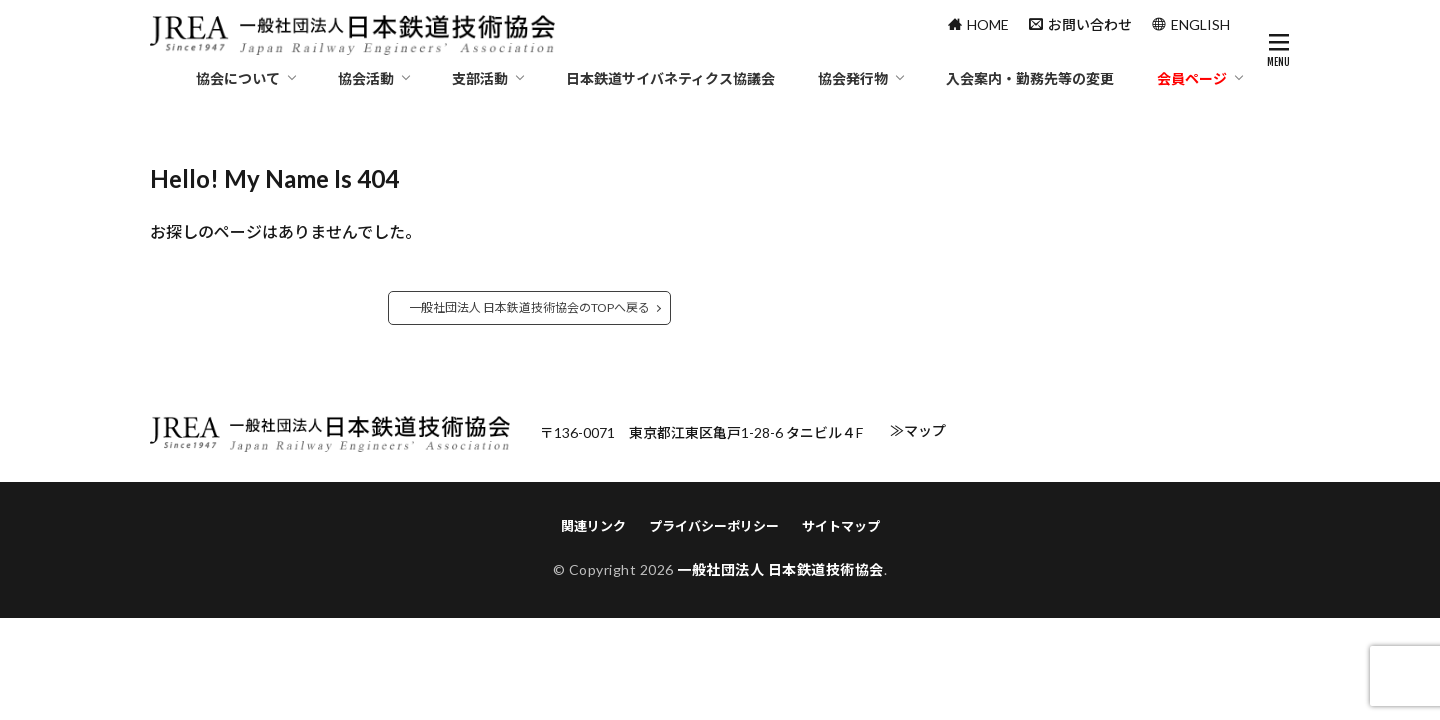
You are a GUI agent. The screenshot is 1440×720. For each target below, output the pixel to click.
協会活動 (366, 78)
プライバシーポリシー (714, 526)
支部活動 (480, 78)
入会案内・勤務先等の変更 (1030, 78)
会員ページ (1192, 78)
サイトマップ (841, 526)
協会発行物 (853, 78)
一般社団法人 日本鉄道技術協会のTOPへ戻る (529, 307)
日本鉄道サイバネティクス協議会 (670, 78)
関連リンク (593, 526)
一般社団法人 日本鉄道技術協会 (780, 569)
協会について (238, 78)
